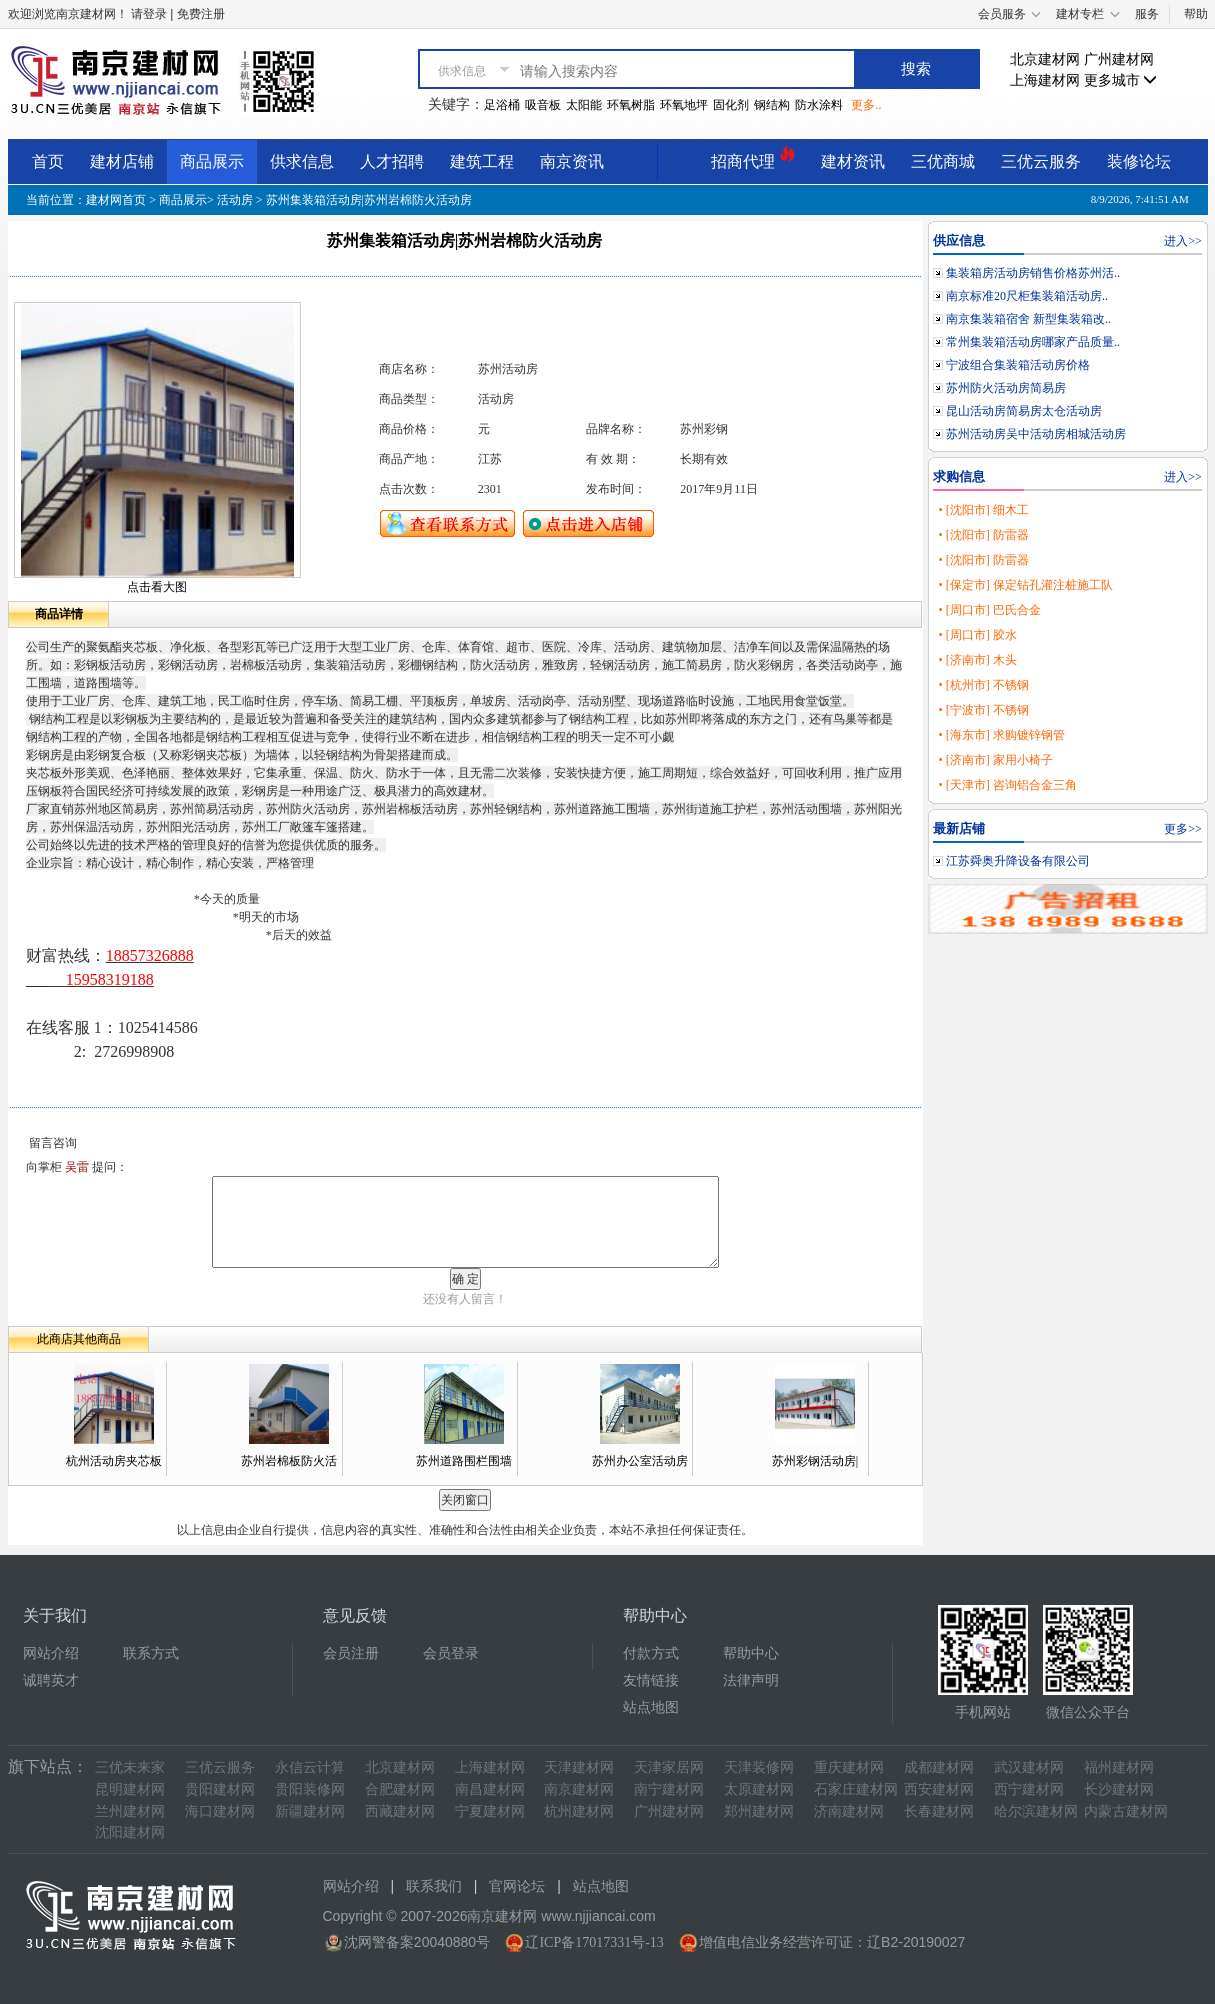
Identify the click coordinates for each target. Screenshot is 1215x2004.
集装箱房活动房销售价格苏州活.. (1033, 273)
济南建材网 (849, 1811)
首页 (48, 161)
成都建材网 (939, 1767)
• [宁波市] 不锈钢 (983, 710)
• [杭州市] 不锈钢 (983, 685)
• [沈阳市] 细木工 (983, 510)
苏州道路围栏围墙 (464, 1461)
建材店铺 (122, 161)
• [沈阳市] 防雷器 (983, 535)
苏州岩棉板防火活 (289, 1461)
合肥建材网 (400, 1789)
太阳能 (584, 105)
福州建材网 (1119, 1767)
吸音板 (543, 105)
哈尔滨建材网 (1036, 1811)
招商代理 (753, 158)
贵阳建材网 (220, 1789)
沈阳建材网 (130, 1832)
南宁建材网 (669, 1789)
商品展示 (212, 161)
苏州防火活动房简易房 (1006, 388)
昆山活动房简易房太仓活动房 (1024, 411)
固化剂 (731, 105)
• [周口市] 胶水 (977, 635)
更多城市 (1121, 80)
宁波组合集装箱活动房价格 (1018, 365)
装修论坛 (1139, 161)
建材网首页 (116, 200)
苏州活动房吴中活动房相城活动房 (1036, 434)
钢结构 (772, 105)
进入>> (1183, 241)
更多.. (866, 105)
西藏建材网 (400, 1811)
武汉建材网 (1029, 1767)
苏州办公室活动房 (640, 1461)
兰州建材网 (130, 1811)
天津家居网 (669, 1767)
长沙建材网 (1119, 1789)
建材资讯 (853, 161)
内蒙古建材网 (1126, 1811)
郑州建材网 (759, 1811)
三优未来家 (130, 1767)
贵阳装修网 (310, 1789)
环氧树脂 (631, 105)
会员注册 (351, 1653)
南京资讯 (572, 161)
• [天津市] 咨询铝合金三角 (1007, 785)
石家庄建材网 (856, 1789)
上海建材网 (1045, 80)
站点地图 (651, 1707)
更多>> (1183, 829)
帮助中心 (751, 1653)
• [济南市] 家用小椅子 (995, 760)
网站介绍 (51, 1653)
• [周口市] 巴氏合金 (989, 610)
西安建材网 (939, 1789)
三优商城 (943, 161)
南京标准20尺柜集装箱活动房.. (1027, 296)
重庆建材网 (849, 1767)
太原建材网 (759, 1789)
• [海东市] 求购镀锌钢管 (1001, 735)
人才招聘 (392, 161)
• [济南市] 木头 (977, 660)
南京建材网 (579, 1789)
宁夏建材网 (490, 1811)
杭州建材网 (579, 1811)
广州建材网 (1119, 59)
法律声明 (751, 1680)
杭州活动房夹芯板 (114, 1461)
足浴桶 (502, 105)
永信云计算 (310, 1767)
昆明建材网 (130, 1789)
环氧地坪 (684, 105)
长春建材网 (939, 1811)
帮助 (1196, 14)
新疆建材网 (310, 1811)
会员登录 (451, 1653)
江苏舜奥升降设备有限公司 (1018, 861)
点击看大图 (157, 587)
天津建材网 (579, 1767)
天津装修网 (759, 1767)
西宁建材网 (1029, 1789)
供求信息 (302, 161)
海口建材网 (220, 1811)
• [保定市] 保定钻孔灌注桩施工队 (1025, 585)
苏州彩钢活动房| (815, 1461)
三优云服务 (1041, 161)
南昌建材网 (490, 1789)
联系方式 (151, 1653)
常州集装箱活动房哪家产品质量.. (1033, 342)
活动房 (235, 200)
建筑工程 (482, 161)
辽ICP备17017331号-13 (594, 1942)
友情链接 (651, 1680)
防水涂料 (819, 105)
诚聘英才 (51, 1680)
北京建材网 (1045, 59)
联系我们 (434, 1886)
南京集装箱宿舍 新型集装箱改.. (1028, 319)
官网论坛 (517, 1886)
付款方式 (651, 1653)
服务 (1147, 14)
